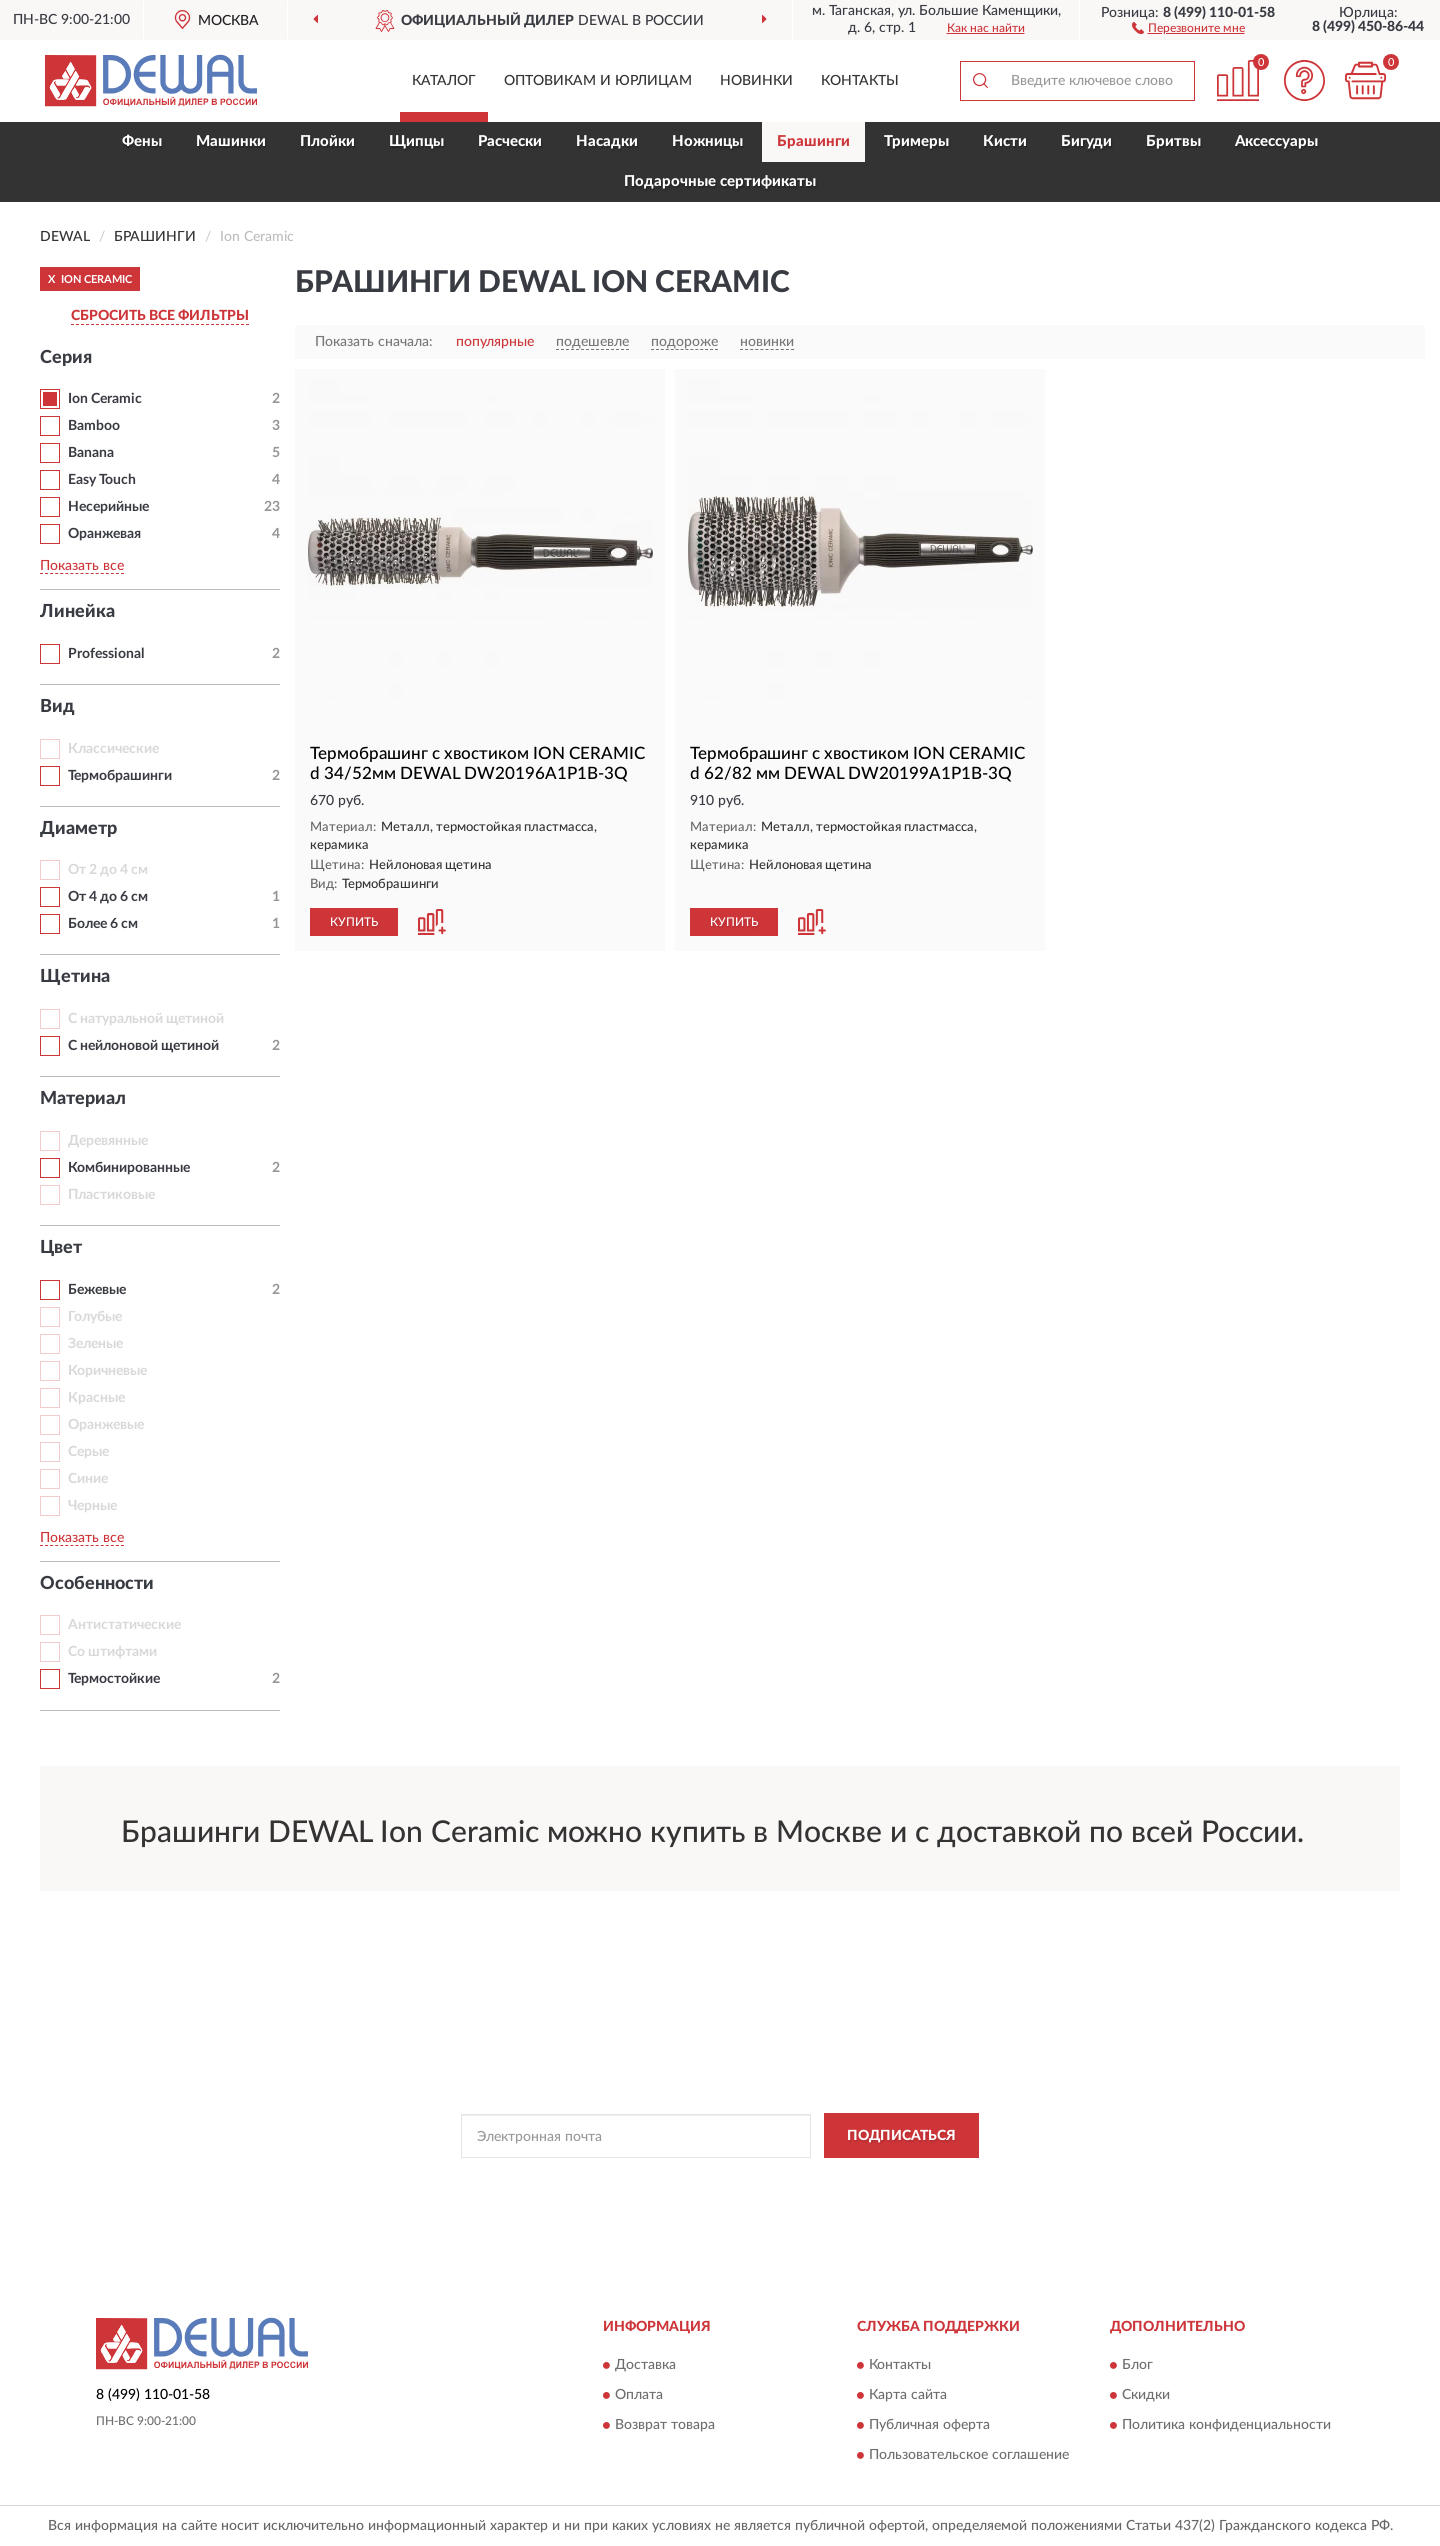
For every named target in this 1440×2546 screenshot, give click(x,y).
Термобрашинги (120, 776)
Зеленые (95, 1344)
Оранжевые (106, 1425)
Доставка (645, 2366)
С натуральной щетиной (146, 1019)
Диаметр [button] (78, 829)
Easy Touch (102, 480)
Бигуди (1086, 141)
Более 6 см (103, 924)
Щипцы (416, 141)
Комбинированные (129, 1168)
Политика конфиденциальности (1226, 2426)
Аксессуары (1276, 141)
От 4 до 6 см (108, 897)
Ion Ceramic (105, 399)
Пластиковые (111, 1195)
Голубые (95, 1317)
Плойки (327, 141)
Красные (96, 1398)
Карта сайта (908, 2396)
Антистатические (124, 1625)
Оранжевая (104, 534)
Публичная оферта (929, 2426)
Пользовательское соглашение (969, 2456)
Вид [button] (57, 707)
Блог (1137, 2366)
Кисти (1005, 141)
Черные (92, 1506)
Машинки (231, 141)
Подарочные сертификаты (720, 181)
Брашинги (813, 141)
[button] (1188, 27)
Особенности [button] (97, 1584)
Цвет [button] (61, 1248)
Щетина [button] (75, 977)
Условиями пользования (898, 2181)
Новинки (756, 81)
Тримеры (916, 141)
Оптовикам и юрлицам (598, 81)
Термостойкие (114, 1679)
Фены (142, 141)
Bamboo (94, 426)
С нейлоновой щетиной (143, 1046)
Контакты (860, 81)
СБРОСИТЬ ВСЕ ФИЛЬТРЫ (160, 316)
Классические (113, 749)
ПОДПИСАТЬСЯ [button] (901, 2136)
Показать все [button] (82, 566)
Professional (106, 654)
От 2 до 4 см (108, 870)
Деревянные (108, 1141)
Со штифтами (112, 1652)
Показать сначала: (374, 342)
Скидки (1146, 2396)
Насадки (607, 141)
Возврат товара (665, 2426)
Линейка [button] (77, 612)
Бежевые (97, 1290)
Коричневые (107, 1371)
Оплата (639, 2396)
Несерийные (108, 507)
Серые (88, 1452)
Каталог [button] (444, 81)
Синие (88, 1479)
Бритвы (1173, 141)
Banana (91, 453)
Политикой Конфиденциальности (722, 2181)
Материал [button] (83, 1099)
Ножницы (707, 141)
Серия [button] (66, 358)
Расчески (510, 141)
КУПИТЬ (354, 922)
